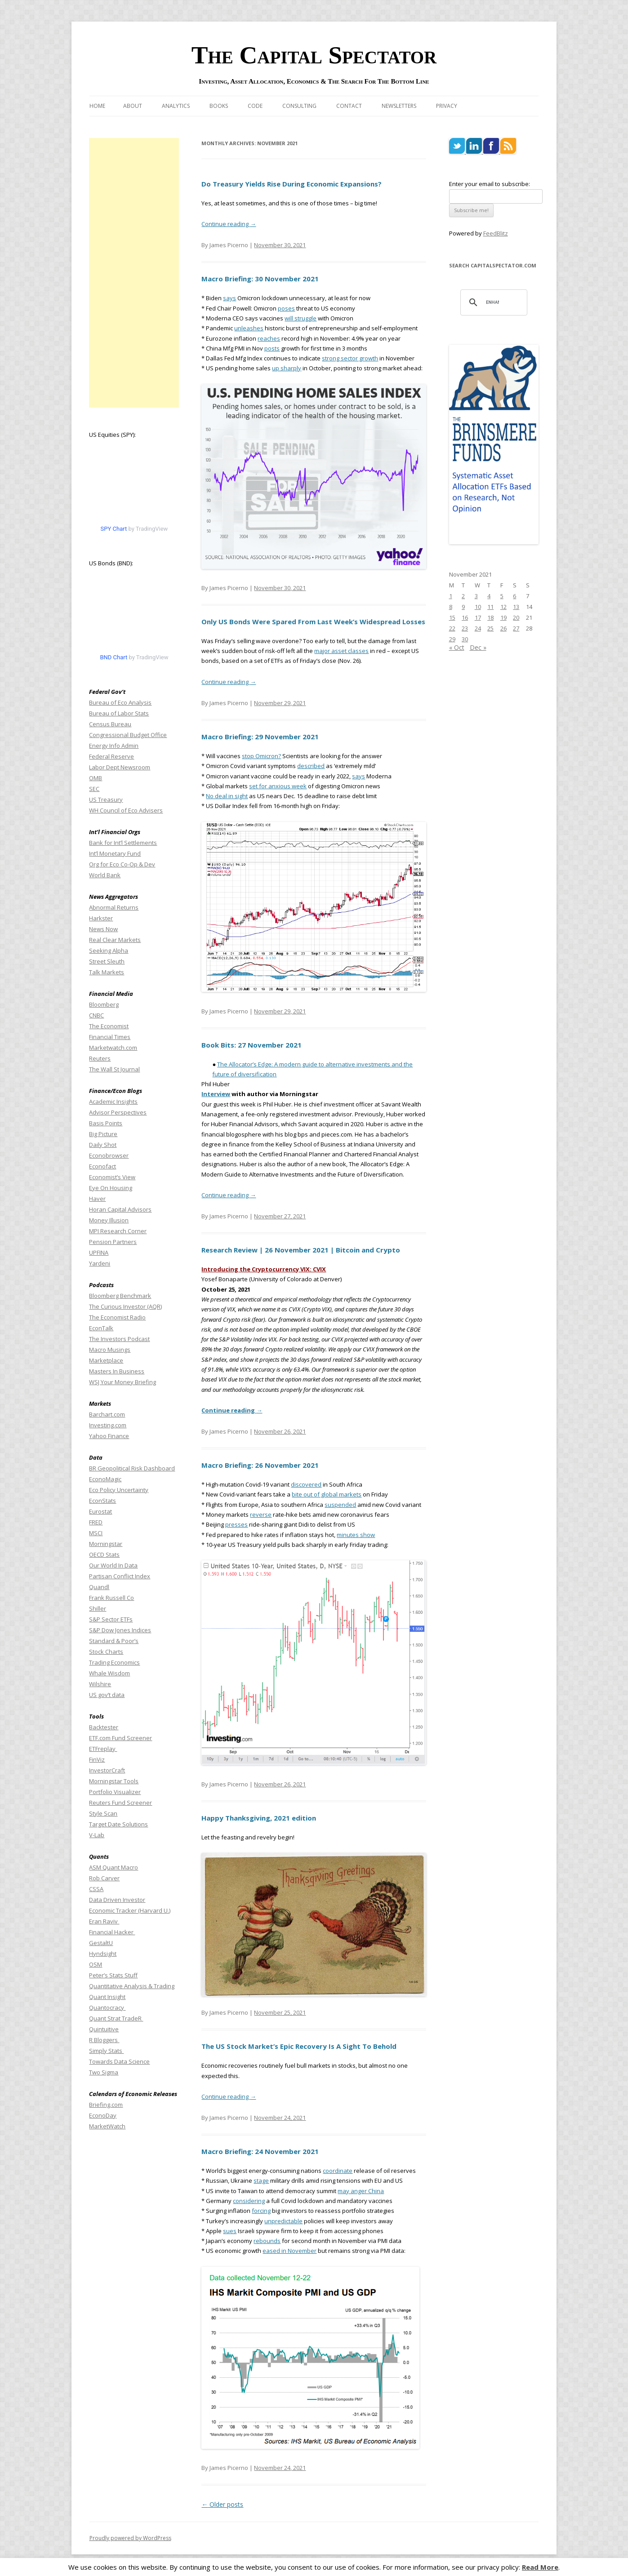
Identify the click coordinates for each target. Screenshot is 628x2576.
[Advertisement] (134, 273)
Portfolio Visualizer (115, 1792)
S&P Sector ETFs (111, 1619)
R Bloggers (104, 2040)
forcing (261, 2211)
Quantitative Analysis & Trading (131, 1986)
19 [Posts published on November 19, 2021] (503, 617)
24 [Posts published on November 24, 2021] (478, 628)
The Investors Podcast (119, 1339)
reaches (269, 338)
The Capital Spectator (314, 55)
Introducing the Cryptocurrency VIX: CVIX (263, 1269)
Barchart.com (107, 1414)
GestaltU (101, 1943)
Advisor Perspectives (118, 1112)
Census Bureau (110, 724)
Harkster (101, 918)
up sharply (286, 368)
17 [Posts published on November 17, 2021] (478, 617)
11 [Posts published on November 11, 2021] (490, 607)
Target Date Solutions (118, 1824)
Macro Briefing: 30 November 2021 (260, 278)
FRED (95, 1522)
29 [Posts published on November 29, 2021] (452, 639)
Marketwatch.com (113, 1048)
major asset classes (341, 651)
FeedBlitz (495, 233)
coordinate (337, 2171)
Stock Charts (106, 1652)
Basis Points (105, 1123)
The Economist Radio (117, 1317)
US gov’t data (107, 1695)
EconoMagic (105, 1479)
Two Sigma (103, 2072)
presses (236, 1524)
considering (249, 2201)
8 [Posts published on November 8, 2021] (450, 607)
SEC (94, 789)
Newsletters (399, 106)
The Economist (109, 1026)
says (229, 298)
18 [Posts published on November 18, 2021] (490, 617)
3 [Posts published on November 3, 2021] (476, 596)
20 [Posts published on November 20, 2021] (516, 617)
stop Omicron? (261, 756)
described (311, 766)
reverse (261, 1514)
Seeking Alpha (108, 950)
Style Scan (103, 1813)
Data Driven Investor (117, 1900)
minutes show (356, 1535)
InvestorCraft (107, 1770)
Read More (540, 2567)
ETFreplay (103, 1749)
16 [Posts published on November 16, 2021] (465, 617)
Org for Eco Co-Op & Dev (122, 864)
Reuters (100, 1058)
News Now (103, 929)
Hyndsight (102, 1954)
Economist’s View (112, 1177)
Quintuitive (104, 2029)
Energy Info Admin (113, 746)
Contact (349, 106)
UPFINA (98, 1252)
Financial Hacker (112, 1932)
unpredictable (283, 2221)
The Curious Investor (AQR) (125, 1306)
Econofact (102, 1166)
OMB (95, 778)
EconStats (102, 1501)
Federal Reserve (111, 756)
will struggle (300, 318)
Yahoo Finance (109, 1436)
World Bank (104, 875)
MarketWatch (107, 2126)
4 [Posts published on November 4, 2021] (488, 596)
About (132, 106)
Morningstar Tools (113, 1781)
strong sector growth (350, 358)
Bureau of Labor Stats (119, 713)
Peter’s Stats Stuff (113, 1975)
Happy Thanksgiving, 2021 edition (258, 1817)
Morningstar (105, 1544)
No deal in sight (227, 796)
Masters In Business (116, 1371)
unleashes (248, 328)
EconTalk (101, 1328)
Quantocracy (107, 2007)
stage (261, 2180)
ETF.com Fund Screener (120, 1738)
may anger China (361, 2191)
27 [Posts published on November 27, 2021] (516, 628)
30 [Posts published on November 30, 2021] (465, 639)
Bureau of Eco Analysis (120, 702)
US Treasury (106, 799)
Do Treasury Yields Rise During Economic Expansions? (291, 183)
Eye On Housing (110, 1188)
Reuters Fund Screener (120, 1803)
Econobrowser (109, 1155)
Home (97, 106)
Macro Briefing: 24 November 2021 (260, 2151)
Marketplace (106, 1360)
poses (286, 308)
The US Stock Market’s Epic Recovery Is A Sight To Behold (298, 2046)
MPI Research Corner (118, 1231)
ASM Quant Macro (113, 1867)
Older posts (222, 2504)
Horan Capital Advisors (120, 1209)
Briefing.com (106, 2105)
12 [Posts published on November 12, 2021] (503, 607)
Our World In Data (113, 1565)
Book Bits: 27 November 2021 (251, 1044)
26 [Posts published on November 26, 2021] (503, 628)
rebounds (267, 2241)
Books (218, 106)
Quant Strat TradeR (116, 2018)
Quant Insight (107, 1997)
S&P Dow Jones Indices (120, 1630)
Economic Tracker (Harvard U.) (129, 1910)
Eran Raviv (104, 1921)
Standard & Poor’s (113, 1641)
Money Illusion (109, 1220)
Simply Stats (106, 2051)
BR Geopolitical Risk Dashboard (132, 1468)
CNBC (96, 1015)
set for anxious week (278, 786)
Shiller (97, 1608)
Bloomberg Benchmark (120, 1296)
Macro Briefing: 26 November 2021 (260, 1465)
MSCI (95, 1533)
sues (229, 2231)
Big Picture (103, 1134)
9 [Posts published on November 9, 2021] (463, 607)
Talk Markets (106, 972)
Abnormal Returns (113, 907)
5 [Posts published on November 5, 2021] (501, 596)
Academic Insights (113, 1101)
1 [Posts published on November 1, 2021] (450, 596)
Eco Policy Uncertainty (118, 1490)
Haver (97, 1199)
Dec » (478, 647)
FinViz (97, 1759)
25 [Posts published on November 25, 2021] (490, 628)
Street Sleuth (107, 961)
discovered (306, 1484)
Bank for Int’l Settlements (123, 843)
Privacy (446, 106)
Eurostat (100, 1511)
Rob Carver (104, 1878)
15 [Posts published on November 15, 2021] (452, 617)
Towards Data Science (119, 2061)
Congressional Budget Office (128, 735)
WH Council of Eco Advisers (126, 810)
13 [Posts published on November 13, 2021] (516, 607)
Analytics (176, 106)
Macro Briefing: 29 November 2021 (260, 736)
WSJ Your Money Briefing (122, 1382)
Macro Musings (109, 1350)
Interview (215, 1094)
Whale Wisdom (109, 1673)
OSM (95, 1964)
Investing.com (107, 1425)
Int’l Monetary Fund (115, 853)
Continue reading (228, 224)
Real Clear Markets (115, 940)
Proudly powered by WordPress (130, 2538)
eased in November (289, 2251)
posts (272, 348)
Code (255, 106)
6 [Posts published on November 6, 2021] (514, 596)
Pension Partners (113, 1242)
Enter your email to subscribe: (489, 184)
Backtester (103, 1727)
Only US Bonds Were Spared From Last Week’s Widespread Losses (313, 621)
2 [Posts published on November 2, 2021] (463, 596)
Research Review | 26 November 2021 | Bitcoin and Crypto (300, 1249)
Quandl (99, 1587)
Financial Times (109, 1037)
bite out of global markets (326, 1494)
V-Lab (96, 1835)
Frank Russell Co (111, 1598)
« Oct (456, 647)
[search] (492, 302)
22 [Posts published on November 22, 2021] (452, 628)
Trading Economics (114, 1662)
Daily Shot (102, 1145)
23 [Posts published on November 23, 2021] (465, 628)
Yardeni (99, 1263)
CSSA (96, 1889)
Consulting (299, 106)
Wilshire (100, 1684)
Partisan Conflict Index (119, 1576)
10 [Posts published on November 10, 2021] (478, 607)
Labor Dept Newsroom (119, 767)
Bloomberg (104, 1004)
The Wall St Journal (114, 1069)
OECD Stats (104, 1554)
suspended (340, 1505)
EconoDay (102, 2115)
